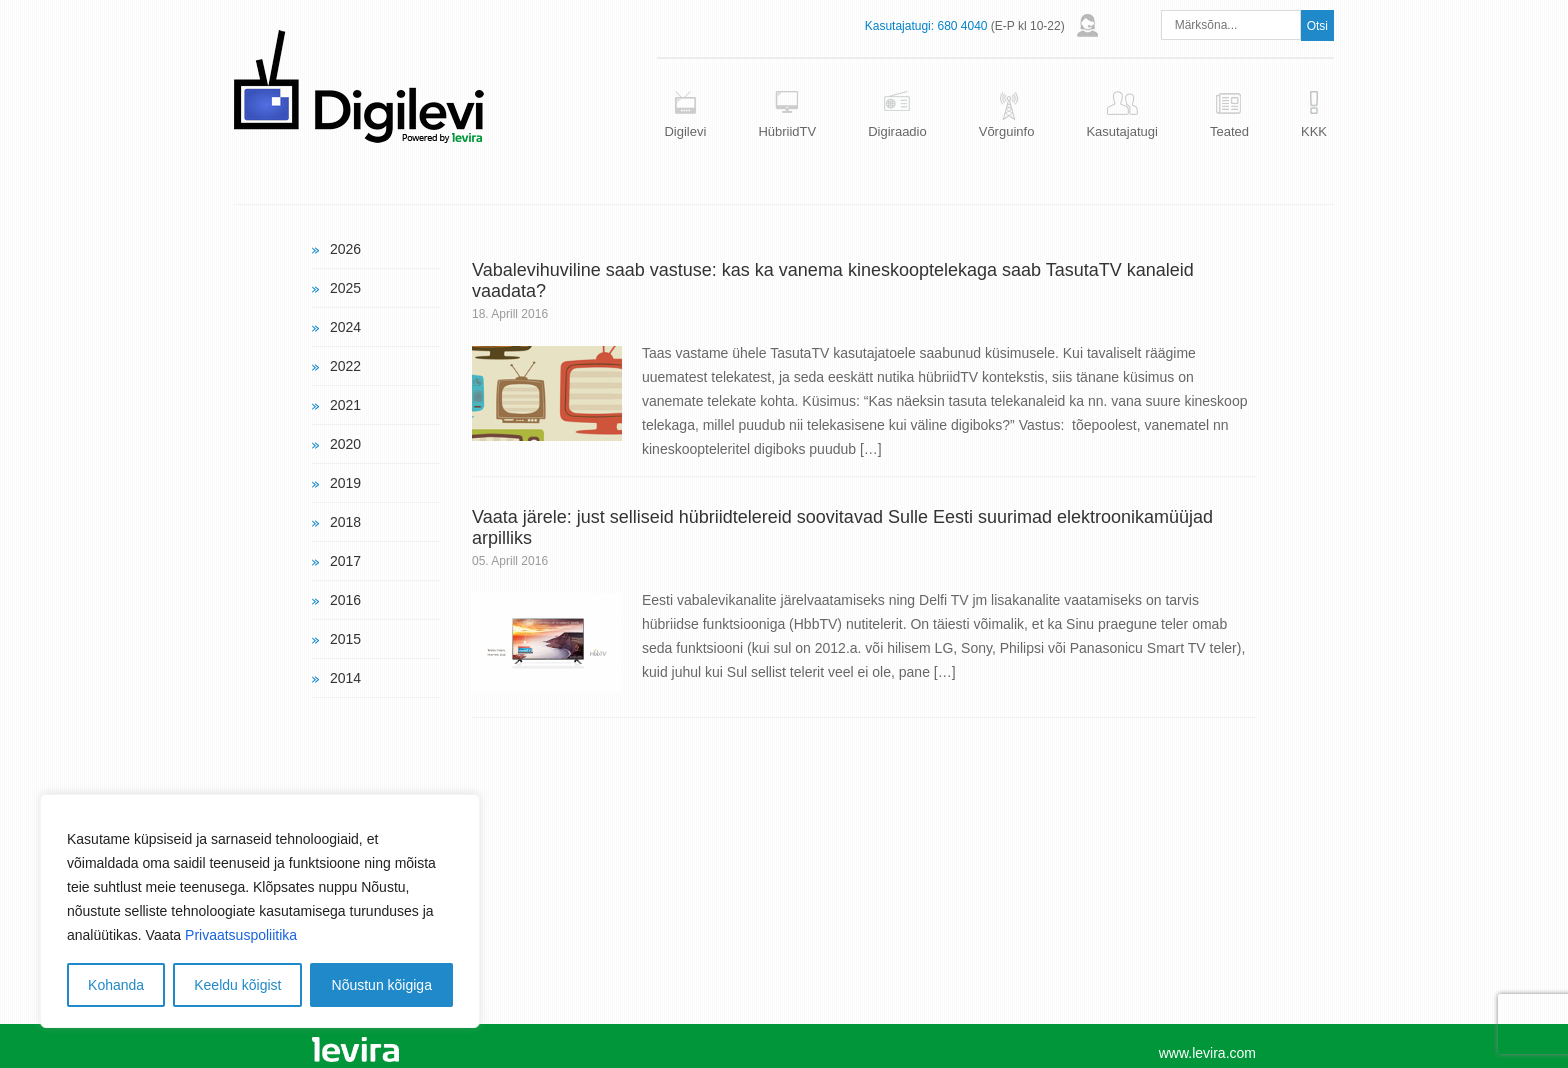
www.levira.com (1207, 1053)
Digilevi (685, 131)
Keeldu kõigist (237, 985)
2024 (345, 327)
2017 (345, 561)
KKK (1314, 131)
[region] (260, 911)
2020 (345, 444)
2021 (345, 405)
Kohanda (116, 985)
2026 (345, 249)
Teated (1229, 131)
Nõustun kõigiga (382, 985)
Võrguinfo (1007, 131)
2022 (345, 366)
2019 (345, 483)
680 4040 (962, 26)
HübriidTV (787, 131)
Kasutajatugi (1122, 131)
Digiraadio (897, 131)
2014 (345, 678)
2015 (345, 639)
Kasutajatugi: (899, 26)
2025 (345, 288)
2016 (345, 600)
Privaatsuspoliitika (241, 935)
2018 (345, 522)
